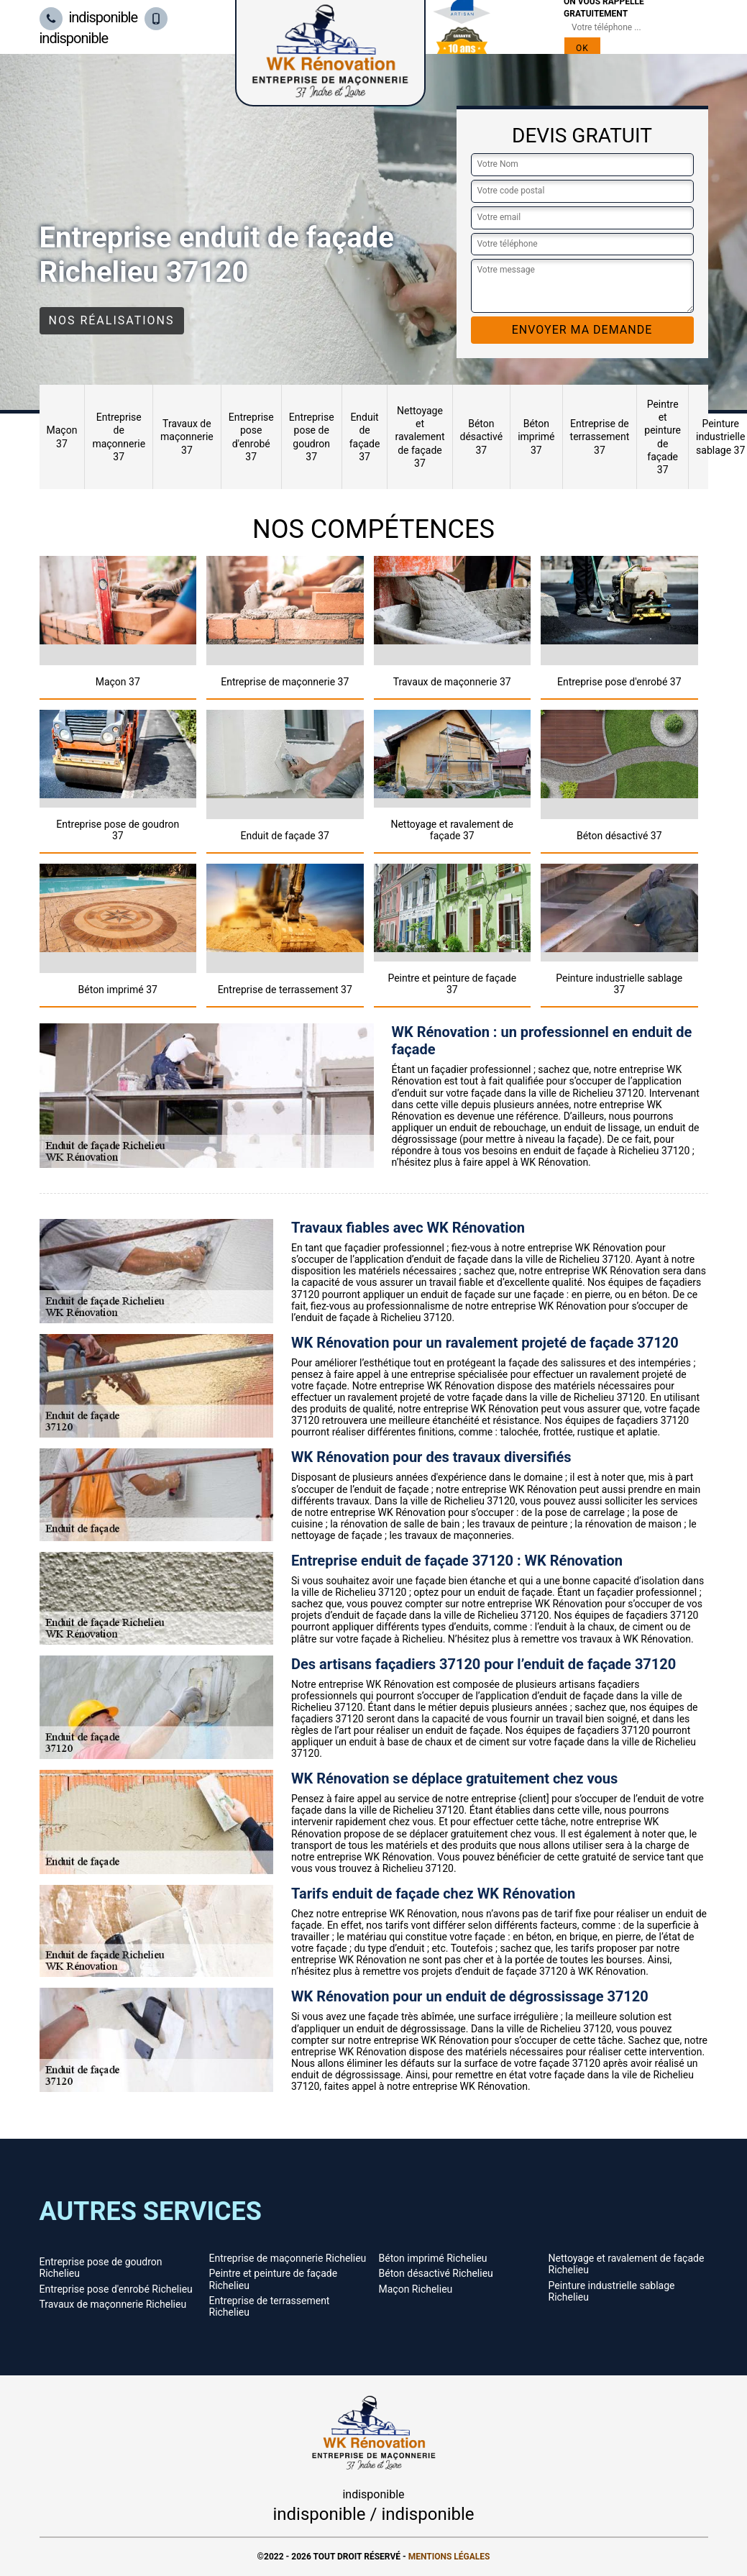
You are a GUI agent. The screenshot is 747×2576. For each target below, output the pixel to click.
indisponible (89, 17)
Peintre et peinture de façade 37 (662, 436)
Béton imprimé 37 (536, 436)
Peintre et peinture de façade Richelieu (273, 2278)
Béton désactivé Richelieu (436, 2273)
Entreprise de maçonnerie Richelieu (288, 2258)
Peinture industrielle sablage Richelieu (612, 2291)
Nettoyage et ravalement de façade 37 (419, 437)
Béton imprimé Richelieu (433, 2258)
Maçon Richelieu (416, 2289)
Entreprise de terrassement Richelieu (269, 2306)
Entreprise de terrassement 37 (600, 436)
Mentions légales (449, 2557)
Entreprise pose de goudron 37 (311, 436)
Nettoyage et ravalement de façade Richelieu (627, 2263)
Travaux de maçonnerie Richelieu (113, 2304)
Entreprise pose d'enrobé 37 (251, 436)
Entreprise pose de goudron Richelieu (101, 2267)
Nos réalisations (112, 320)
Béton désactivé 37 (481, 436)
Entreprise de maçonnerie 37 (118, 436)
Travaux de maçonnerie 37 (187, 436)
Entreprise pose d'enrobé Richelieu (116, 2289)
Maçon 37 (62, 436)
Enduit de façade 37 (364, 436)
